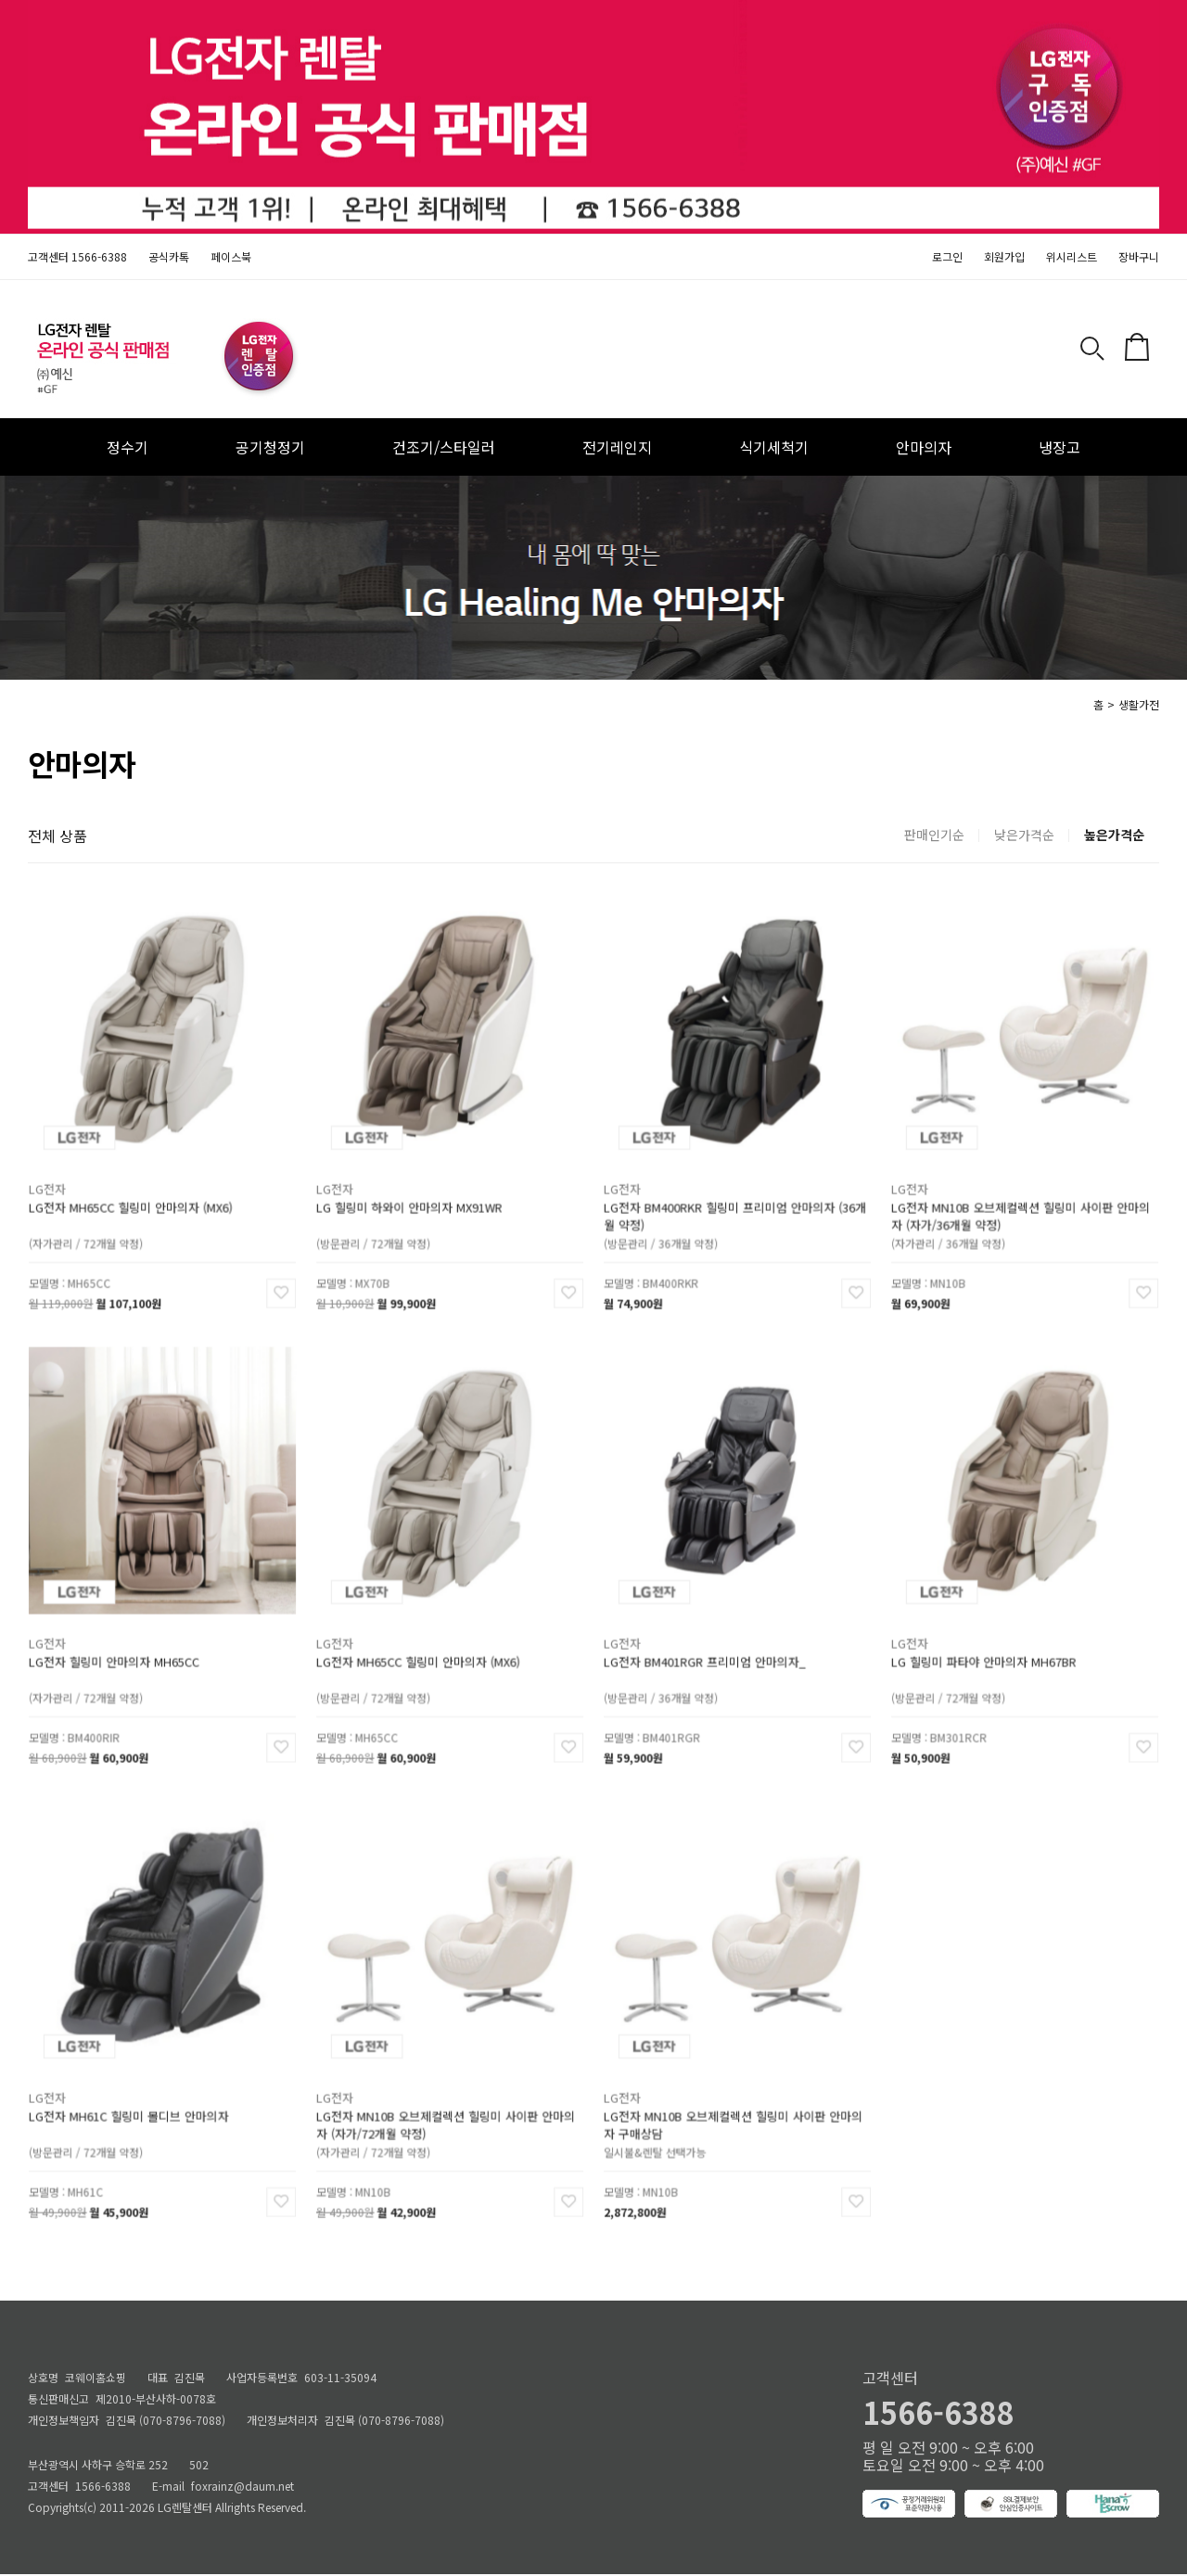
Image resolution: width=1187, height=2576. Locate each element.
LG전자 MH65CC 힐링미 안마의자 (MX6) (134, 1197)
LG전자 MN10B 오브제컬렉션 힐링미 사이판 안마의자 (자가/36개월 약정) (1021, 1205)
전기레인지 (617, 447)
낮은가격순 (1024, 834)
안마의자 (923, 447)
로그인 (947, 256)
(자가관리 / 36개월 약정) (956, 1229)
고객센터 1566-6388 (77, 256)
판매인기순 (934, 834)
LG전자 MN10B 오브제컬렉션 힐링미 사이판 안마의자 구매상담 (733, 2114)
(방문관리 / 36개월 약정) (669, 1229)
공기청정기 (270, 447)
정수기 (127, 447)
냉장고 (1059, 447)
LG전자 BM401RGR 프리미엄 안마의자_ (708, 1652)
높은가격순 (1114, 834)
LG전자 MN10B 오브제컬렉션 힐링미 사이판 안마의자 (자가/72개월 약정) (446, 2114)
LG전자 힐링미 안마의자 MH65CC (119, 1652)
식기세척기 (774, 447)
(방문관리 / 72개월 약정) (381, 1229)
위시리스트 (1071, 256)
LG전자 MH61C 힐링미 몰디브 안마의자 (132, 2106)
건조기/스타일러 (443, 447)
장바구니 (1138, 256)
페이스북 (231, 256)
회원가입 (1004, 256)
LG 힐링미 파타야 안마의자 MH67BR (988, 1652)
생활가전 (1138, 704)
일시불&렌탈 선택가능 (663, 2138)
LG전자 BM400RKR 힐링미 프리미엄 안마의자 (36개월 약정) (735, 1205)
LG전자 (59, 1182)
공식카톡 (168, 256)
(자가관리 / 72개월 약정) (94, 1229)
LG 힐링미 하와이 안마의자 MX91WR (413, 1197)
